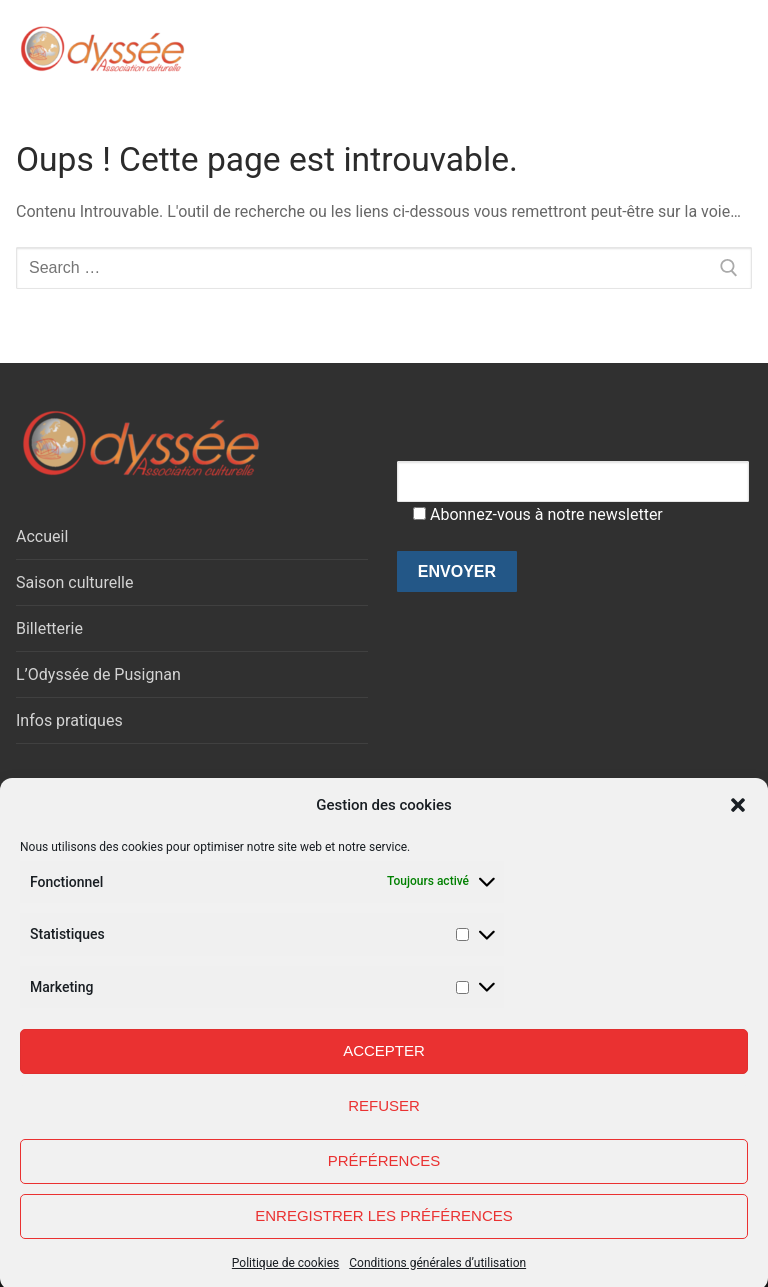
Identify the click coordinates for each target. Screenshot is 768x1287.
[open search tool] (655, 49)
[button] (738, 819)
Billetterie (49, 628)
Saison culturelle (74, 582)
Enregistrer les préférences (384, 1228)
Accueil (42, 536)
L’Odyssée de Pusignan (98, 674)
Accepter (384, 1063)
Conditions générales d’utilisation (437, 1276)
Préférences (384, 1173)
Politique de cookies (285, 1276)
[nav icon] (712, 49)
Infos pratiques (69, 720)
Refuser (384, 1118)
